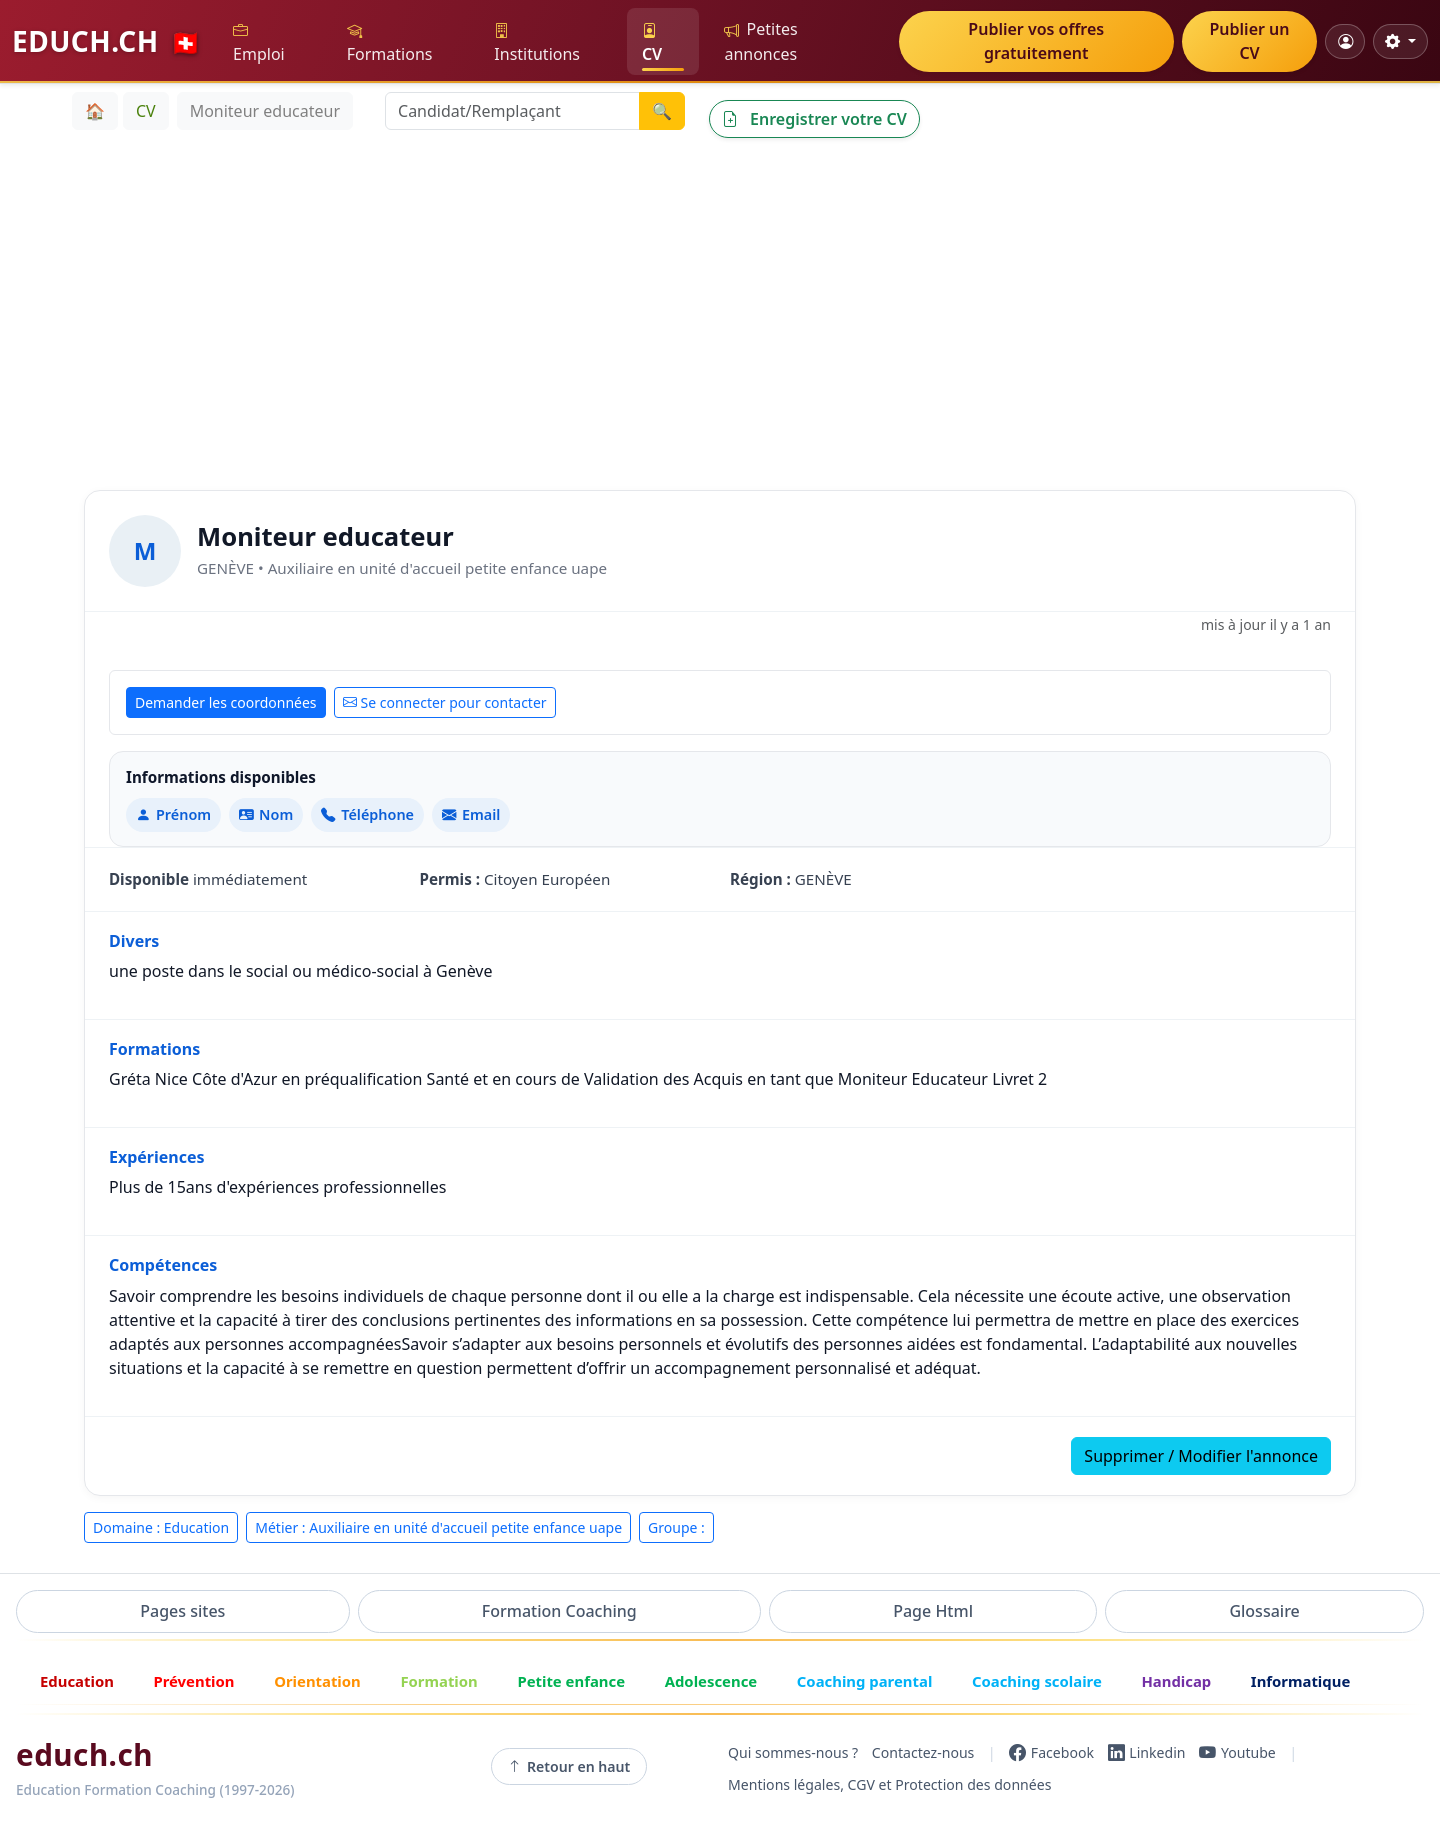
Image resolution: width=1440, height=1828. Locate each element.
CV (652, 42)
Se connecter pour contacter (445, 702)
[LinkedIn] (1147, 1753)
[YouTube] (1237, 1753)
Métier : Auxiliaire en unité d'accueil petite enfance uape (438, 1527)
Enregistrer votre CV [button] (814, 119)
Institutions (537, 42)
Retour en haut (569, 1767)
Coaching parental (865, 1681)
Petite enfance (571, 1681)
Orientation (317, 1681)
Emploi (259, 42)
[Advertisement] (720, 310)
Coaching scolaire (1037, 1681)
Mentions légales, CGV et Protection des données (889, 1784)
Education (77, 1681)
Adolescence (711, 1681)
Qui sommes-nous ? (793, 1752)
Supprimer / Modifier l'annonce (1201, 1456)
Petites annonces (760, 41)
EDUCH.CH (107, 41)
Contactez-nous (923, 1752)
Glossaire (1264, 1611)
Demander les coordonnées (226, 702)
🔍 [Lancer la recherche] (662, 111)
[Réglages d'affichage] (1400, 41)
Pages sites (182, 1611)
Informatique (1300, 1681)
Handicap (1176, 1681)
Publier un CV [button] (1250, 41)
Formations (390, 42)
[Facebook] (1051, 1753)
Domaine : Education (161, 1527)
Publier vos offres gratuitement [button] (1036, 41)
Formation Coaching (559, 1611)
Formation (438, 1681)
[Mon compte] (1344, 41)
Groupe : (676, 1527)
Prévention (193, 1681)
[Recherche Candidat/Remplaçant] (512, 111)
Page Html (933, 1611)
